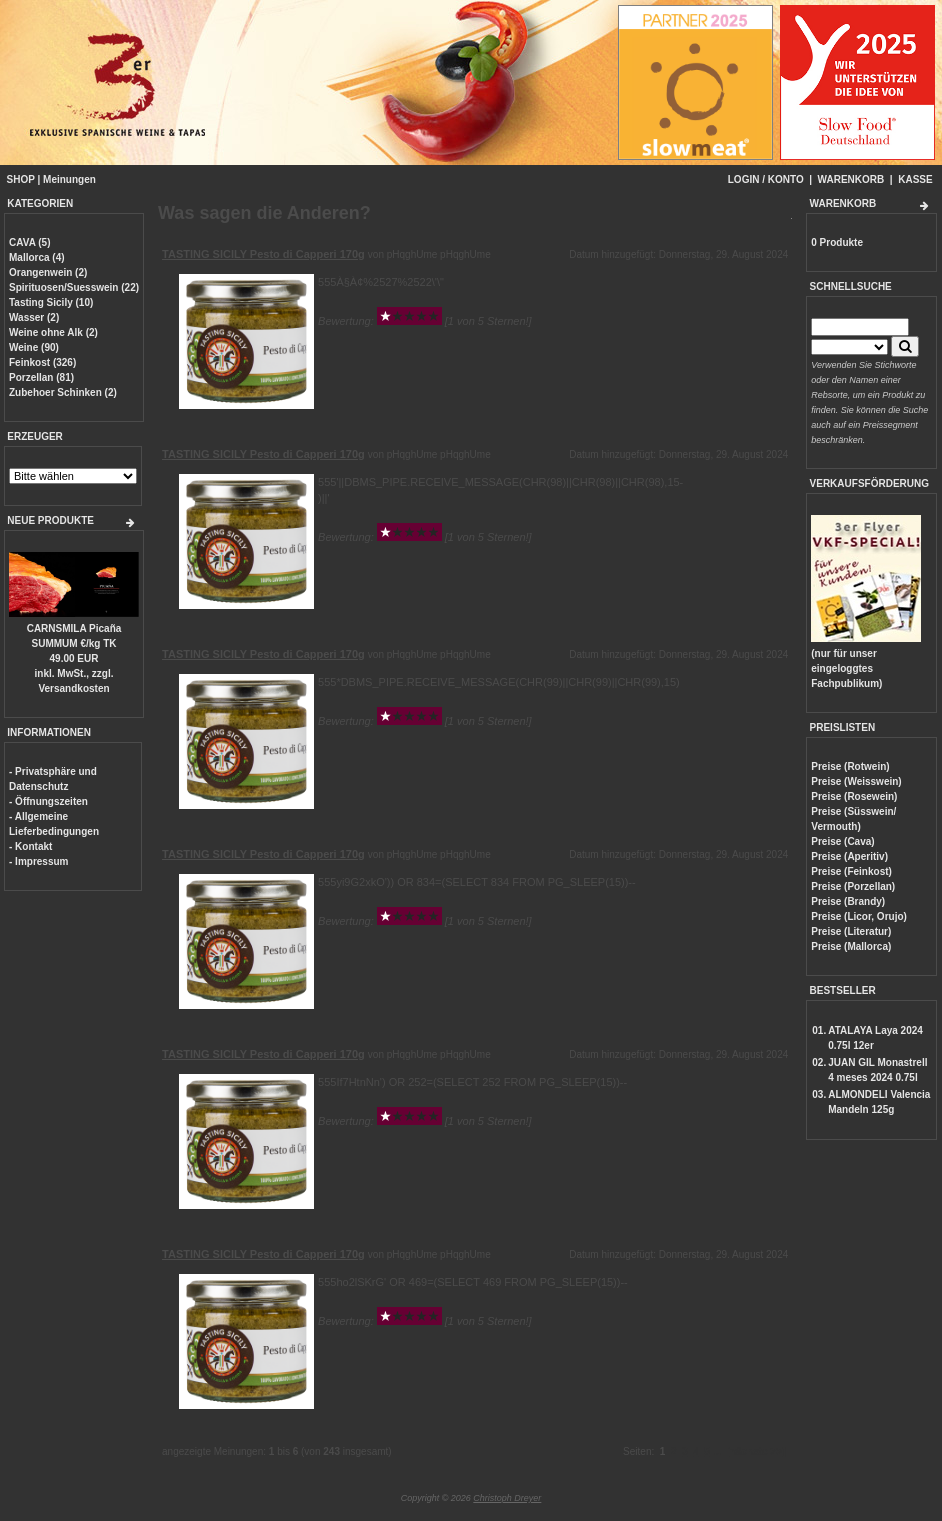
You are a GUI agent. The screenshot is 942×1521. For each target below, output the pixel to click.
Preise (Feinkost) (851, 871)
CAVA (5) (29, 242)
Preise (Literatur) (851, 931)
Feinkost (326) (42, 362)
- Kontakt (30, 846)
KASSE (915, 179)
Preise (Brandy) (848, 901)
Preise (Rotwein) (850, 766)
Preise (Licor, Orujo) (859, 916)
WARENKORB (851, 179)
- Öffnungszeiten (48, 801)
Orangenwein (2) (48, 272)
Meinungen (69, 179)
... (717, 1451)
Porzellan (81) (41, 377)
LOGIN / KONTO (766, 179)
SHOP (21, 179)
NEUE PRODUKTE (50, 520)
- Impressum (38, 861)
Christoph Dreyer (507, 1498)
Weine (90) (34, 347)
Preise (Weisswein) (856, 781)
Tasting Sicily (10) (51, 302)
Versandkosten (73, 688)
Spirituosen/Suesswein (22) (74, 287)
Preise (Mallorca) (851, 946)
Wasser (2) (34, 317)
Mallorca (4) (37, 257)
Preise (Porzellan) (853, 886)
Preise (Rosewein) (854, 796)
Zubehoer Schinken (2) (63, 392)
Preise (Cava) (842, 841)
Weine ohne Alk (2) (53, 332)
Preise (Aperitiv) (849, 856)
